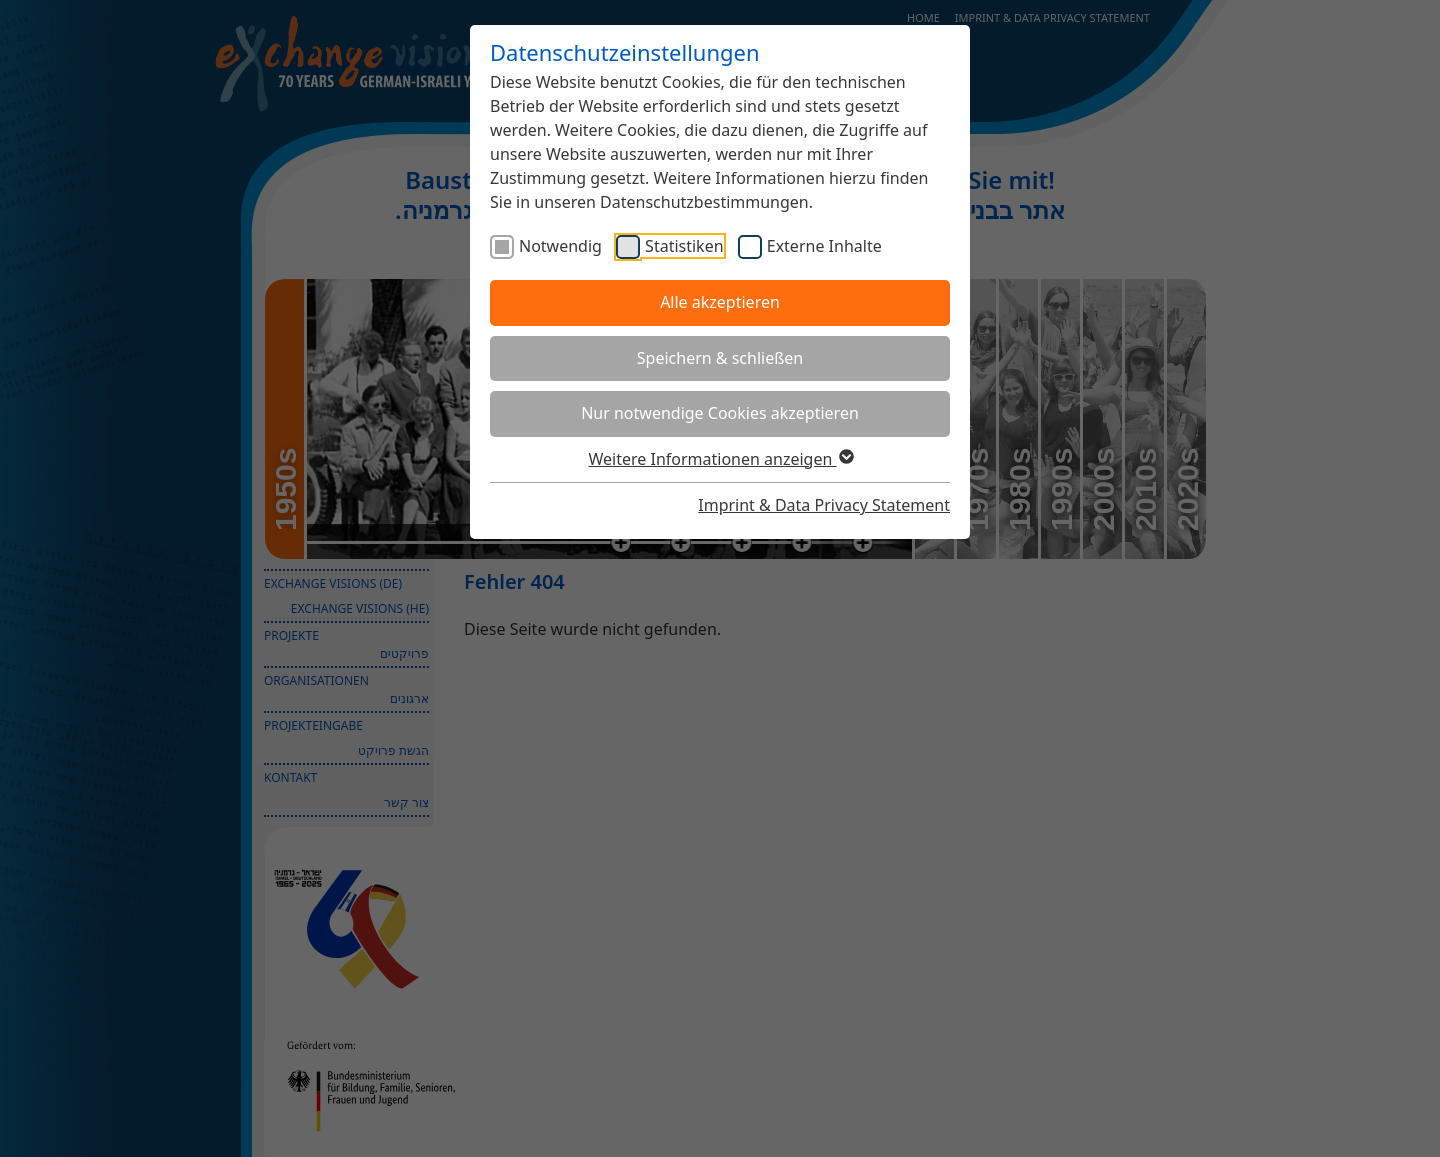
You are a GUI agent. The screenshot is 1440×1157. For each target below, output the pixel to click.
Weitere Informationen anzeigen (719, 459)
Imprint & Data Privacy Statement (824, 505)
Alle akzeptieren (720, 302)
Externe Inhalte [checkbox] (824, 246)
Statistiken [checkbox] (684, 246)
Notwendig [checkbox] (560, 246)
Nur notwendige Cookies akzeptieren (720, 413)
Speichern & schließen (720, 358)
